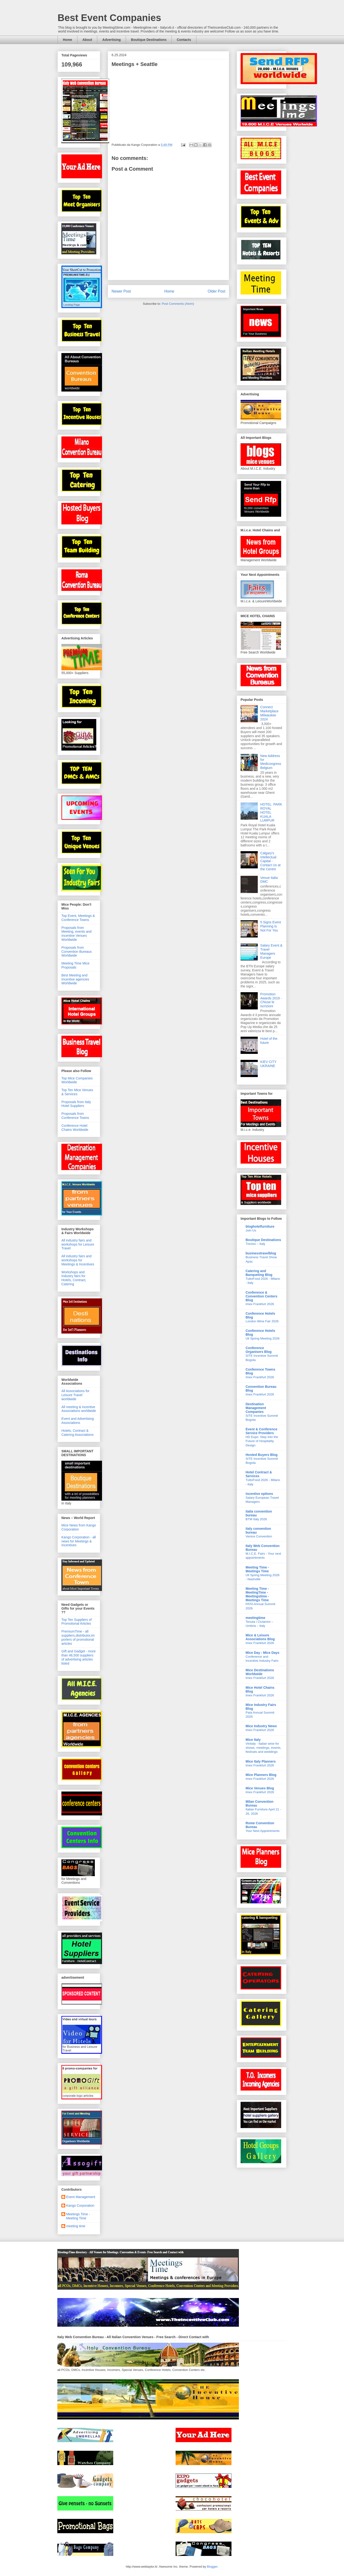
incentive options (259, 1494)
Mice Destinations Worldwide (260, 1672)
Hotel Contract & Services (259, 1474)
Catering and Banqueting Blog (259, 1273)
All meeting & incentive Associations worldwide (78, 1409)
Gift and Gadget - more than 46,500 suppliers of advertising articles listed (78, 1657)
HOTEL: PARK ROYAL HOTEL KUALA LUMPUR (271, 812)
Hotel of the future (269, 1041)
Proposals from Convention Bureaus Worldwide (76, 952)
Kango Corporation (80, 2205)
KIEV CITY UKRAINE (268, 1064)
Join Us (251, 1230)
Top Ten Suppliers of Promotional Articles (76, 1622)
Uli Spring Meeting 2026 (263, 1338)
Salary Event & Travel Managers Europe (271, 951)
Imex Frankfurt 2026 (260, 1304)
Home (67, 40)
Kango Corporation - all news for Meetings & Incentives (78, 1541)
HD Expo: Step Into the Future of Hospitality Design (262, 1441)
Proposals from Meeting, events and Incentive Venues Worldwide (76, 934)
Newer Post (121, 291)
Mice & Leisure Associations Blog (260, 1637)
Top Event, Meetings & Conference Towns (78, 918)
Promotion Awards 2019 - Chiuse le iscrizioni (271, 1000)
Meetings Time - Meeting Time (78, 2216)
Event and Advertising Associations (77, 1421)
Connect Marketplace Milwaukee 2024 (269, 713)
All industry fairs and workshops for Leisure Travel (77, 1244)
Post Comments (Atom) (178, 303)
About (87, 40)
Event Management (80, 2197)
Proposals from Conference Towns (75, 1116)
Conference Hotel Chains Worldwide (74, 1128)
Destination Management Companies (256, 1408)
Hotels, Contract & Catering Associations (77, 1433)
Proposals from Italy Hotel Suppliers (76, 1104)
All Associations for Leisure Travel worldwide (75, 1395)
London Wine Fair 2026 (262, 1321)
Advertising (111, 40)
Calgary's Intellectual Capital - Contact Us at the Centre (270, 861)
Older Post (216, 291)
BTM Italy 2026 (256, 1519)
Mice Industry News (261, 1726)
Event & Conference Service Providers (261, 1431)
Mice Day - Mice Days (263, 1653)
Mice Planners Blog (261, 1775)
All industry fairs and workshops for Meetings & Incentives (77, 1260)
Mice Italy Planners (261, 1761)
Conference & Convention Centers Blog (261, 1296)
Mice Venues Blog (260, 1788)
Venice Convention (259, 1536)
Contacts (184, 40)
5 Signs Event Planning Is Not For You (270, 926)
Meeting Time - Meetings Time (257, 1569)
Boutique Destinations (149, 40)
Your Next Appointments (263, 1831)
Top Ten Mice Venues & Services (77, 1092)
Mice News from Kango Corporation (78, 1527)
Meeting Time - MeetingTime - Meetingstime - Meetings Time (257, 1594)
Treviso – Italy (255, 1244)
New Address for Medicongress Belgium (270, 762)
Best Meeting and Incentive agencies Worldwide (75, 979)
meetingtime (255, 1618)
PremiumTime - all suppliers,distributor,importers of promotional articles (78, 1637)
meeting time (75, 2226)
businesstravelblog (261, 1253)
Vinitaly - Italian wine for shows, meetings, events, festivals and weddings (263, 1748)
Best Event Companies (109, 17)
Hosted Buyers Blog (262, 1455)
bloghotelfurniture (260, 1226)
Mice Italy (253, 1740)
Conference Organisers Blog (259, 1350)
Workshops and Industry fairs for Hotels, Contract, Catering (73, 1278)
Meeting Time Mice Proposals (75, 965)
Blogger (212, 2566)
